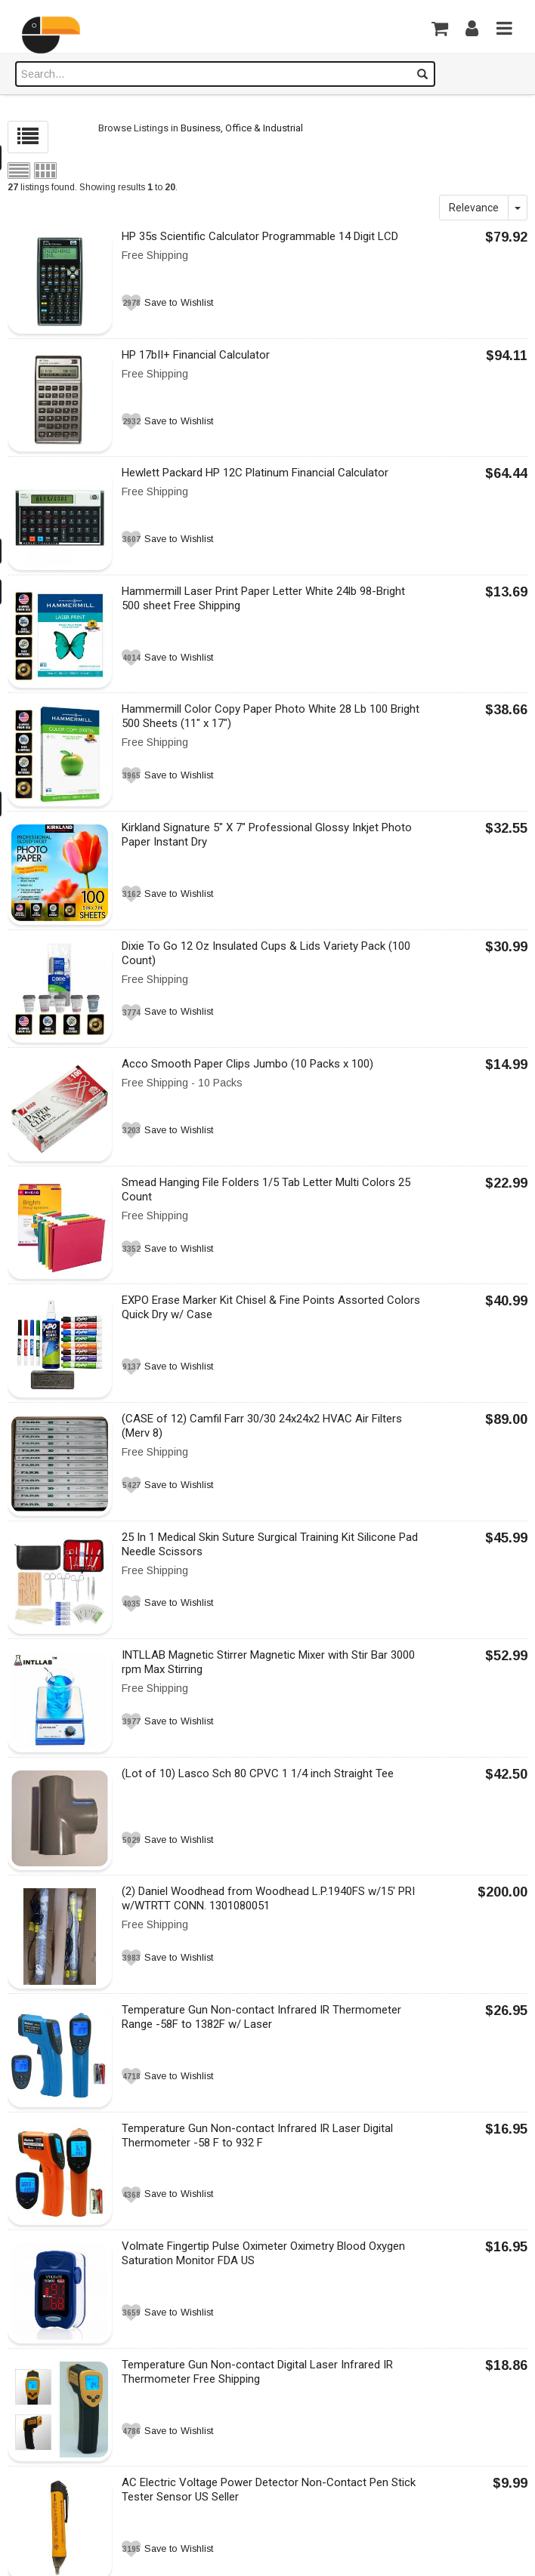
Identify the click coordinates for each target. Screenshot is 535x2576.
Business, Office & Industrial (242, 128)
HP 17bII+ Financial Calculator (196, 355)
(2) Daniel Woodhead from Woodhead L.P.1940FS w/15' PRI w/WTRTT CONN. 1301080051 (268, 1898)
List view (19, 170)
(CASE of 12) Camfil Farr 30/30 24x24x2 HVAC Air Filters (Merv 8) (262, 1426)
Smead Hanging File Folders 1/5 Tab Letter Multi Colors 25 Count (266, 1189)
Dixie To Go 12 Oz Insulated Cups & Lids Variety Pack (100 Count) (266, 953)
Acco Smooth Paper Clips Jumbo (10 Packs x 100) (247, 1064)
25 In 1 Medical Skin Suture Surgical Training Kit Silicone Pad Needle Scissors (270, 1544)
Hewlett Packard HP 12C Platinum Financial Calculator (255, 472)
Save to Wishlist (178, 302)
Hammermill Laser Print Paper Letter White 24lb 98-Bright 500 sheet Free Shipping (263, 598)
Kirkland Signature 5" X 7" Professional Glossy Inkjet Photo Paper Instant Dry (267, 835)
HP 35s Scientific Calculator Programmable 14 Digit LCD (260, 236)
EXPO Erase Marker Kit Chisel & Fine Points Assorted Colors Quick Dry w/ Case (271, 1307)
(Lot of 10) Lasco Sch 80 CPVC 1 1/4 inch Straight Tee (258, 1773)
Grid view (45, 170)
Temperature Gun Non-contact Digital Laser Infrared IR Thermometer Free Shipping (257, 2372)
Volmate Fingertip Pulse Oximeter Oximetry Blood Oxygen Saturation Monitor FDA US (263, 2253)
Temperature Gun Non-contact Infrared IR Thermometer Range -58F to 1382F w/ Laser (261, 2017)
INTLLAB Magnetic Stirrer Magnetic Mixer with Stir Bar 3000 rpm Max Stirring (268, 1662)
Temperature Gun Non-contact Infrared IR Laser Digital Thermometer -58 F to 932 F (257, 2135)
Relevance (474, 208)
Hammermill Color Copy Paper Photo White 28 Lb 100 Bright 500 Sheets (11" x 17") (270, 716)
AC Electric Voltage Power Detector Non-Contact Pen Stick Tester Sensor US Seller (269, 2490)
